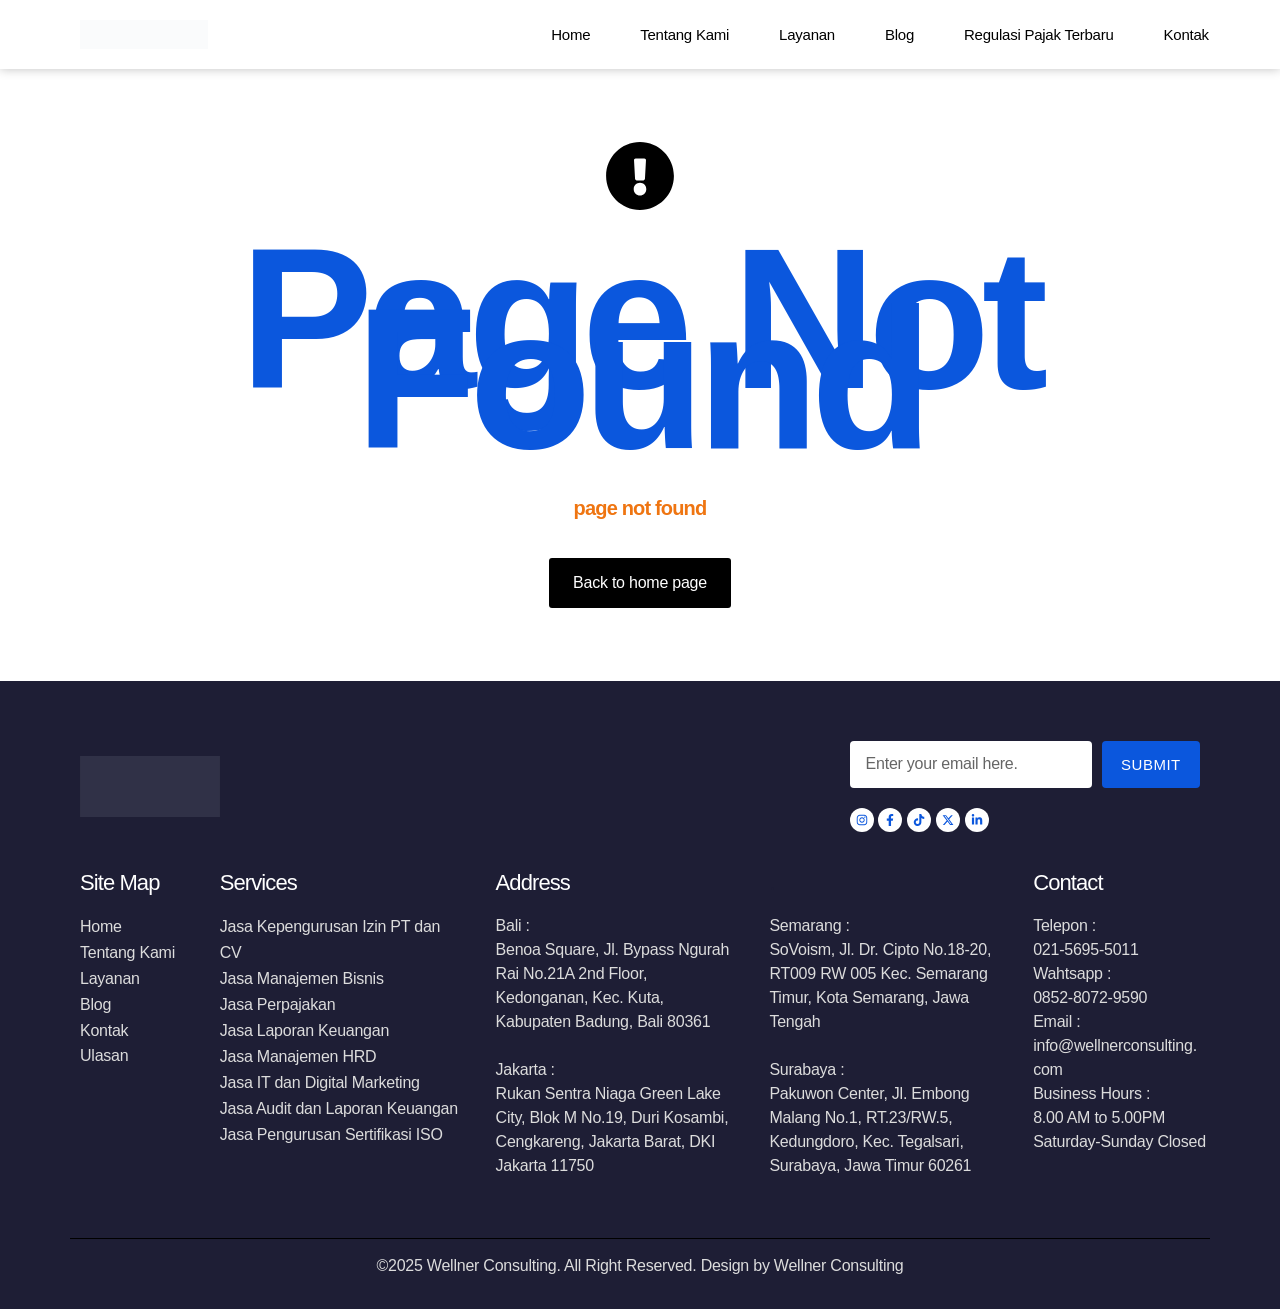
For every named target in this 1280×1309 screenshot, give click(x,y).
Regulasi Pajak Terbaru (1039, 34)
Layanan (807, 34)
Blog (899, 34)
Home (570, 34)
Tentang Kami (684, 34)
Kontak (1186, 34)
